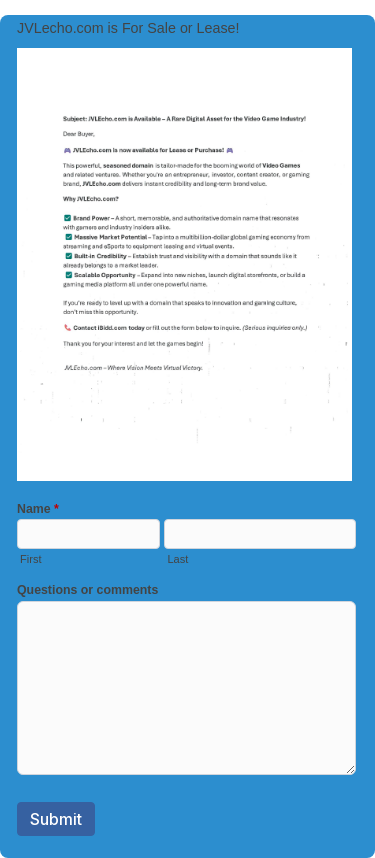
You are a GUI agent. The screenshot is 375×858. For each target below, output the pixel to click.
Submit (56, 819)
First (30, 559)
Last (177, 559)
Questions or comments (87, 590)
